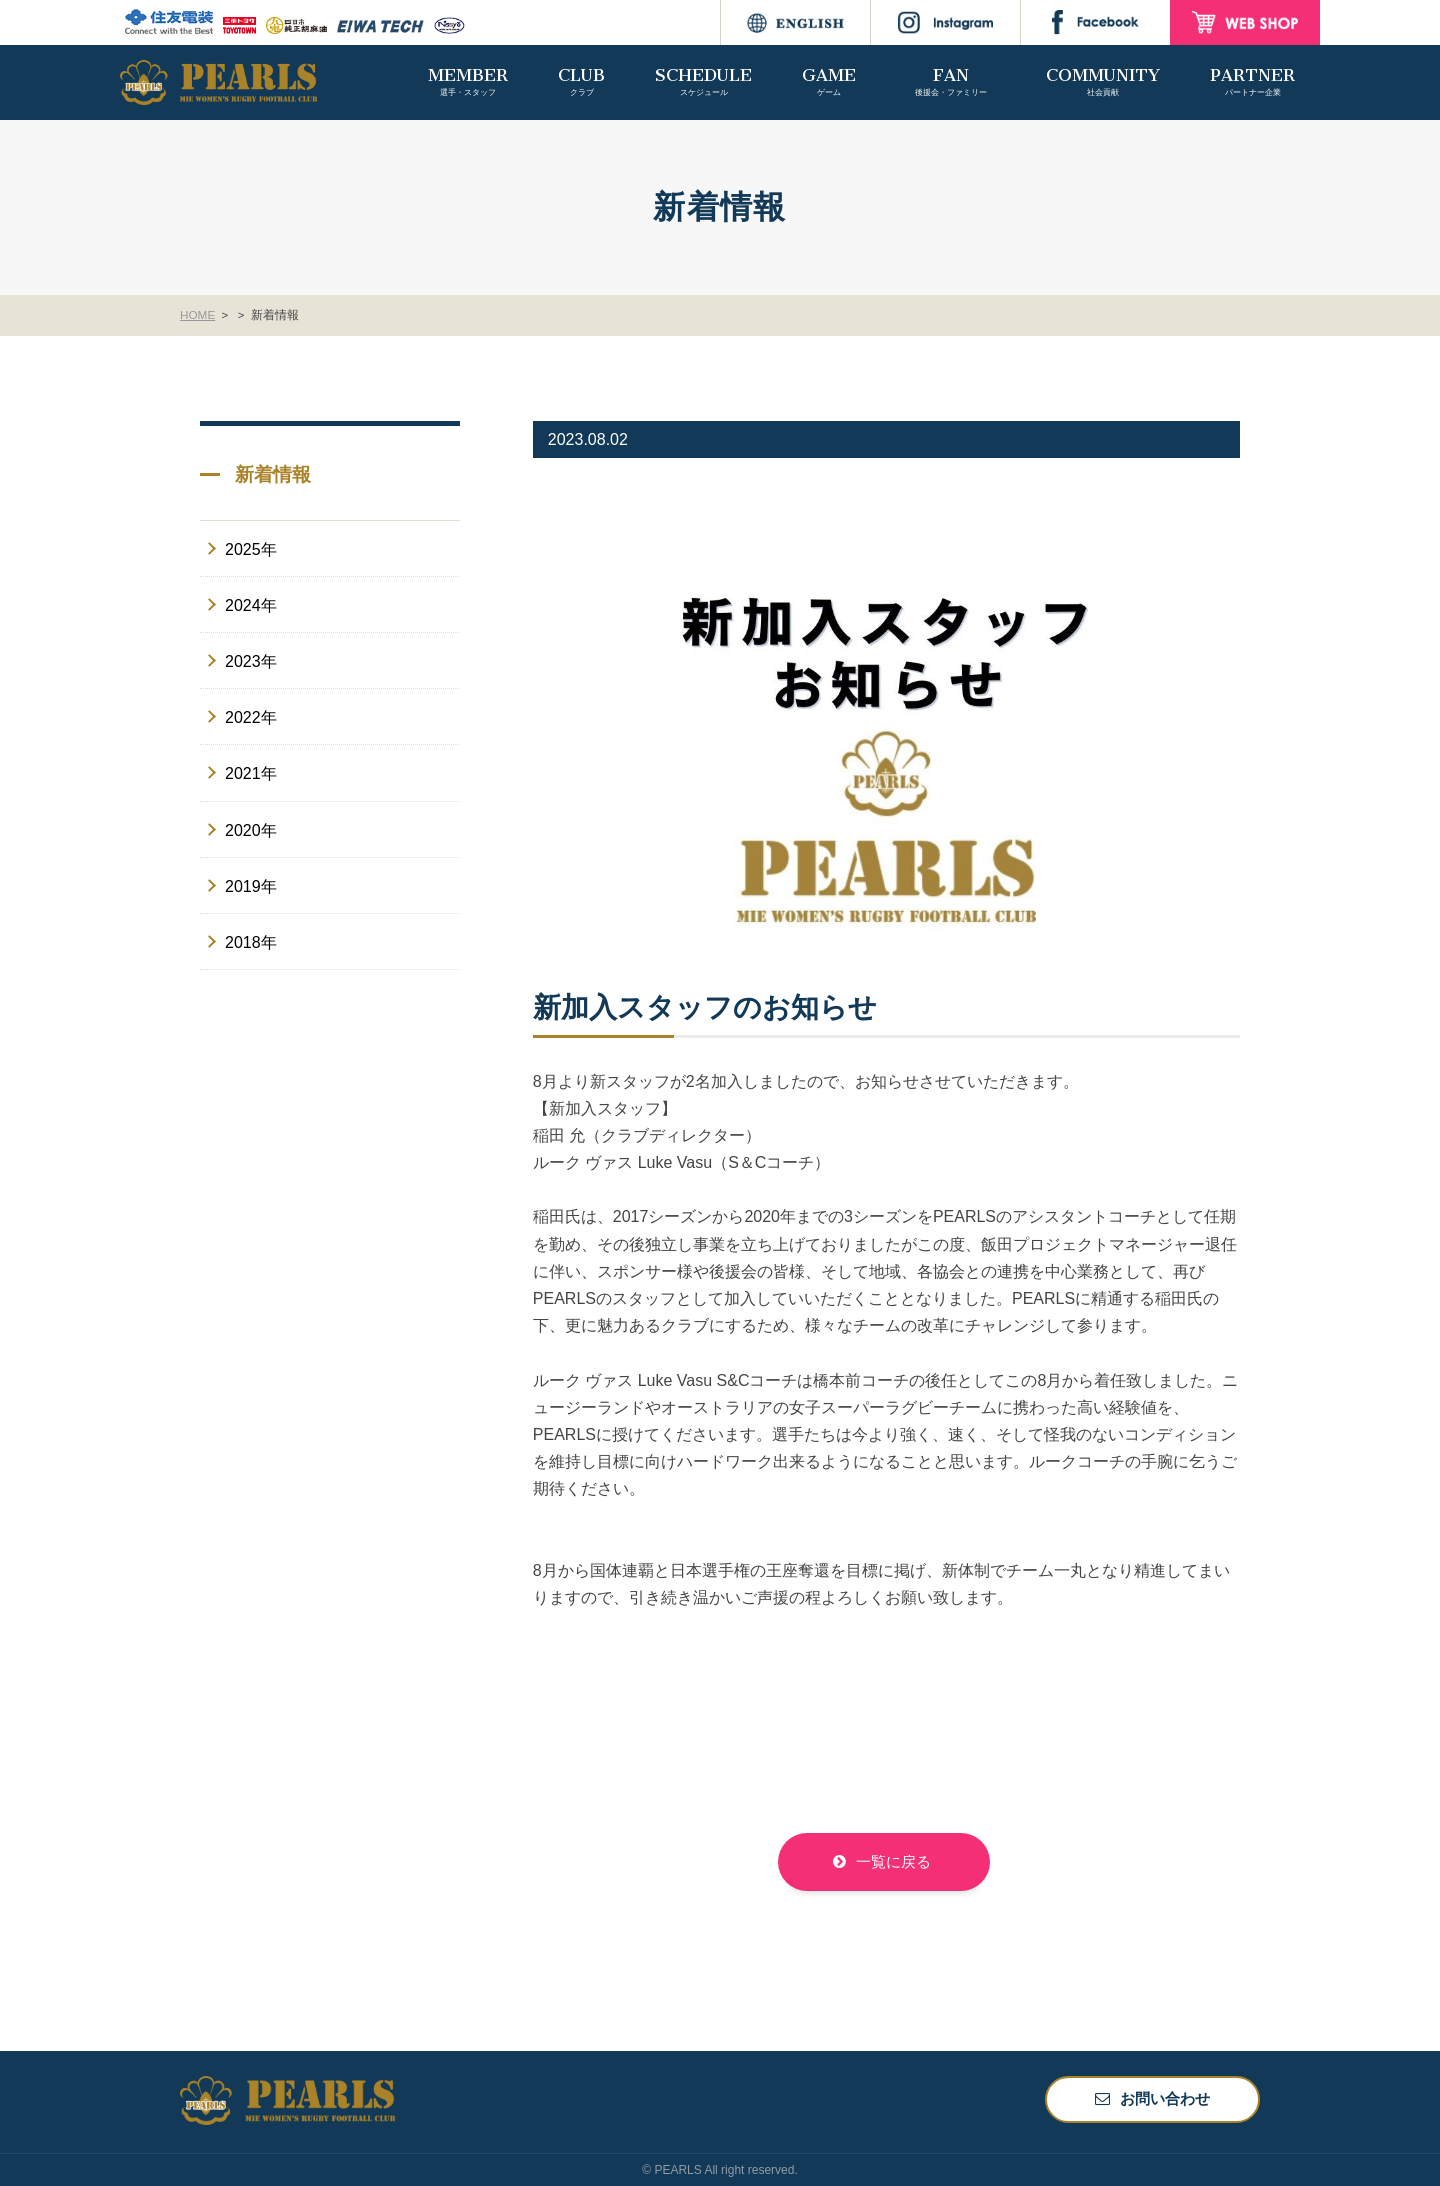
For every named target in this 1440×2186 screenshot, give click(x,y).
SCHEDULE (703, 82)
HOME (198, 315)
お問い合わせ (1165, 2098)
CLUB (581, 82)
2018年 (251, 942)
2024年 (251, 605)
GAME (829, 82)
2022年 (251, 717)
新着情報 (277, 315)
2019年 (251, 886)
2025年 (251, 549)
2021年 (251, 773)
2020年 (251, 829)
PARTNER (1252, 82)
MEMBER (468, 82)
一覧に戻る (893, 1861)
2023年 (251, 661)
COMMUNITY (1103, 82)
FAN (951, 82)
